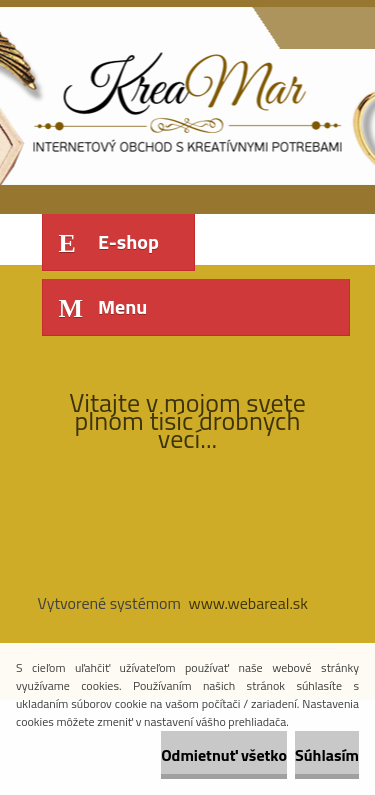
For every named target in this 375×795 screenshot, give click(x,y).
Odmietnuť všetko (224, 755)
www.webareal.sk (248, 603)
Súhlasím (327, 755)
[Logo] (175, 98)
